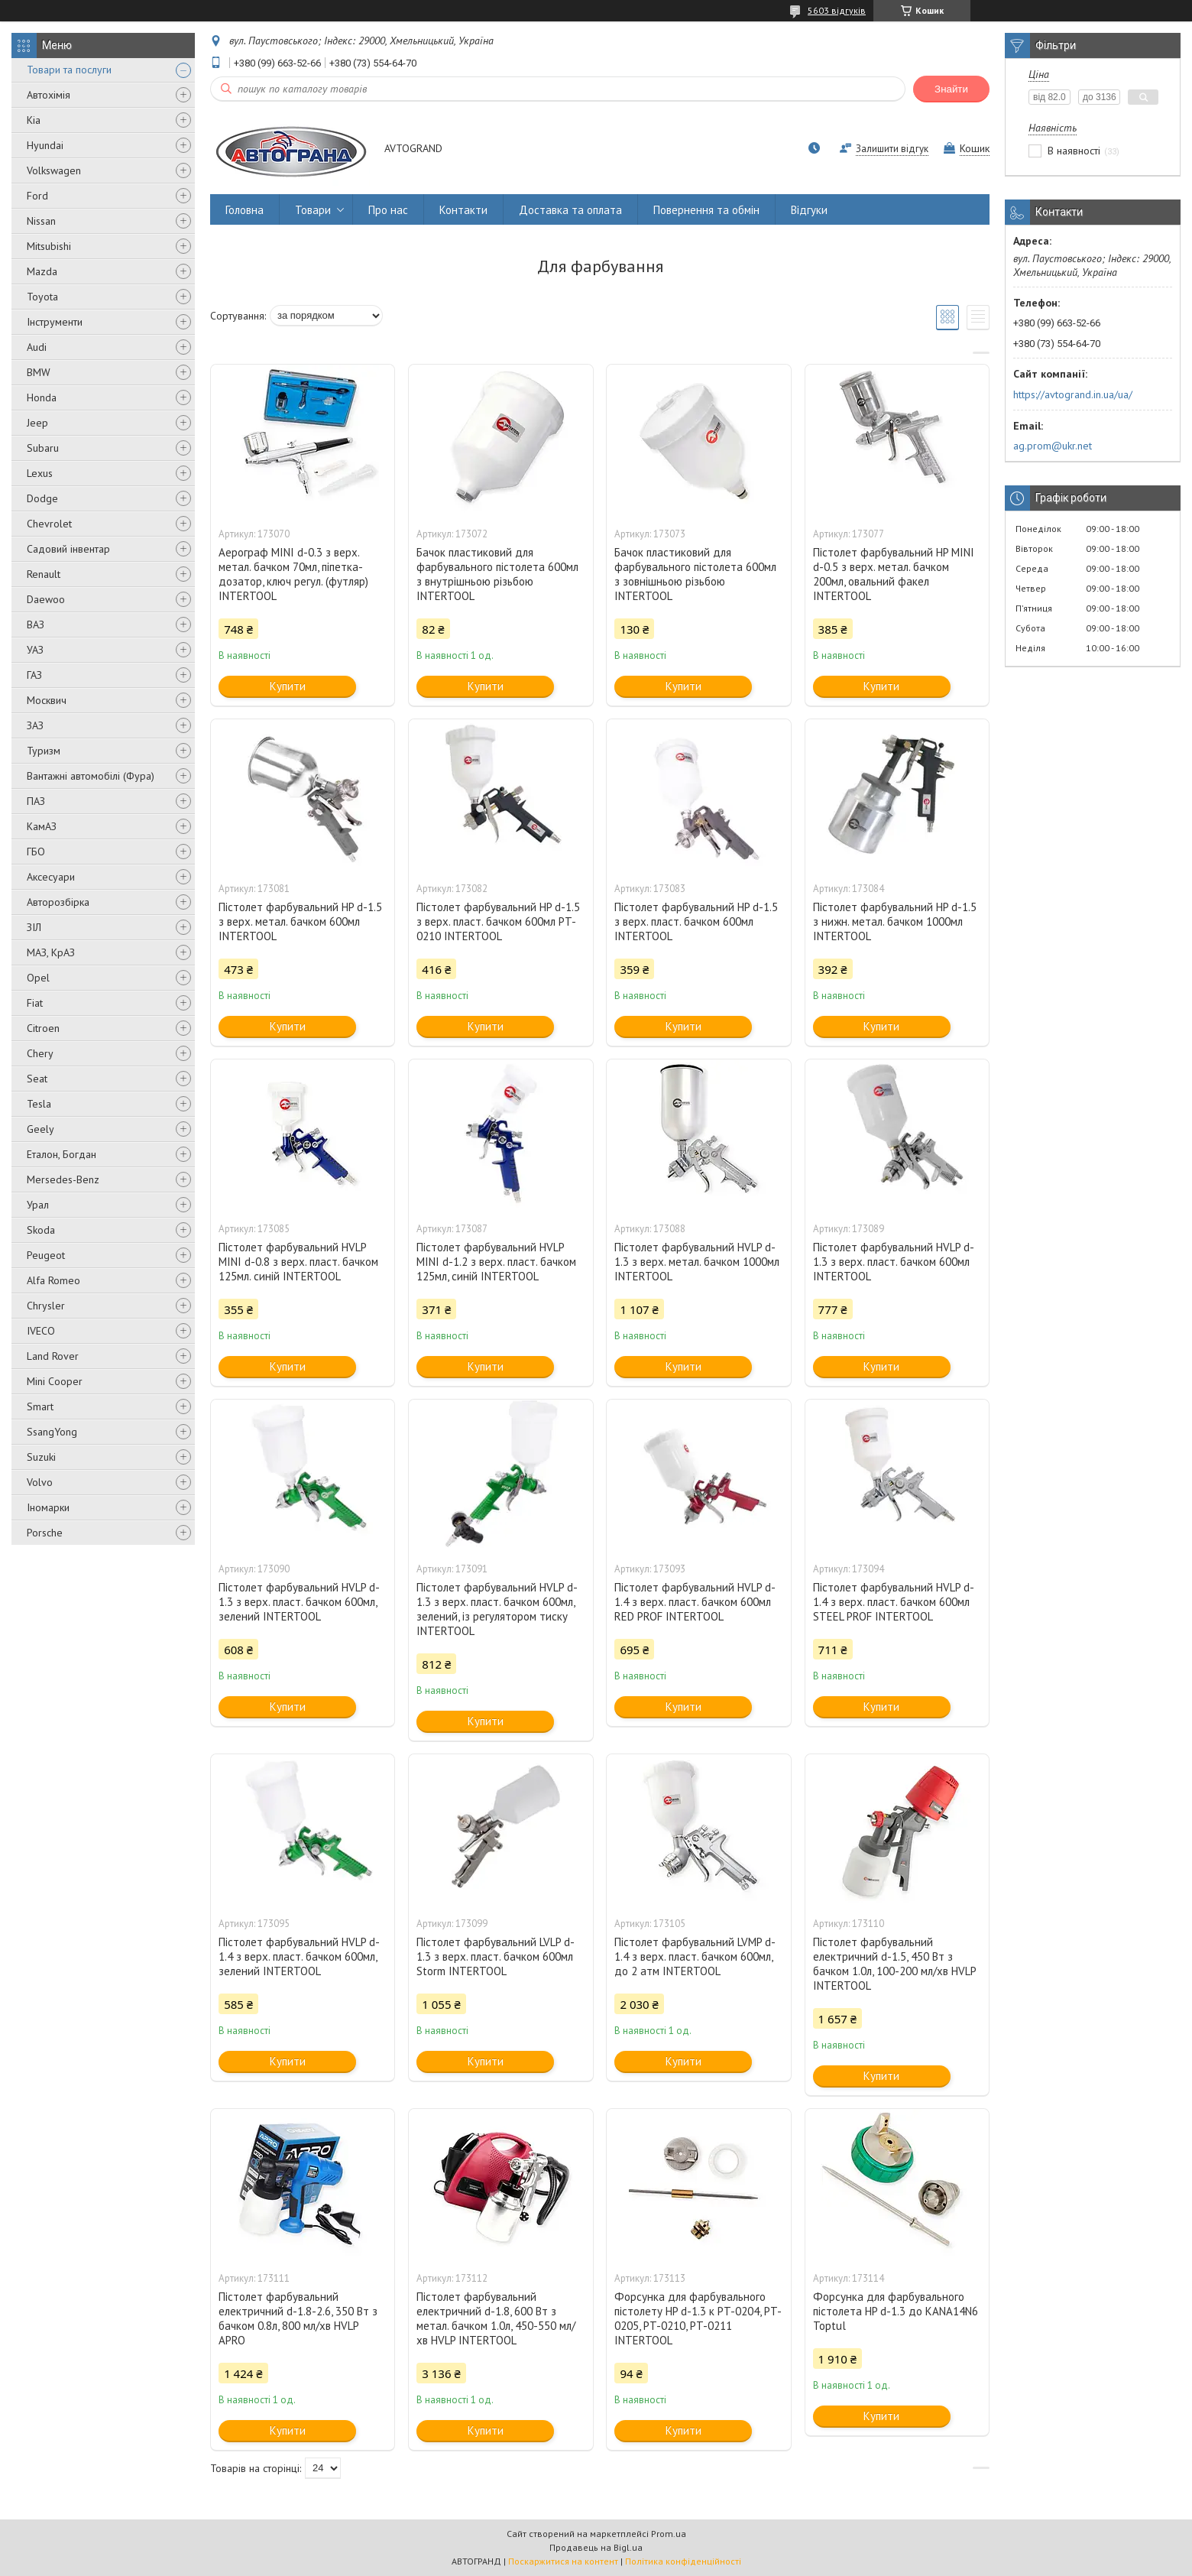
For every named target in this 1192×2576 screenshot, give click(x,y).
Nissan (41, 221)
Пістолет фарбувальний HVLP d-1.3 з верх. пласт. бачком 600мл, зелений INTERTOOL (299, 1602)
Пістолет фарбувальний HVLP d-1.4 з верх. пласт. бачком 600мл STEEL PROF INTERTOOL (893, 1602)
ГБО (36, 851)
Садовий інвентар (68, 549)
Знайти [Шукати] (951, 89)
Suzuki (41, 1457)
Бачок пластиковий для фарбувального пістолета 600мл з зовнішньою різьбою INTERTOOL (695, 574)
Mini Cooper (55, 1381)
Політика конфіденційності (683, 2561)
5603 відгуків (837, 10)
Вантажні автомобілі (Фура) (90, 776)
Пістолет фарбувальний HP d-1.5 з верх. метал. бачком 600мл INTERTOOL (300, 921)
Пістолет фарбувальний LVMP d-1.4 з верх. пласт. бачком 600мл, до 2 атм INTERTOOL (695, 1956)
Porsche (45, 1532)
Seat (37, 1078)
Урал (38, 1205)
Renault (43, 574)
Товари (313, 210)
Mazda (42, 271)
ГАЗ (34, 675)
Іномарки (48, 1507)
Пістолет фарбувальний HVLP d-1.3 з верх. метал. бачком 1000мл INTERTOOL (696, 1261)
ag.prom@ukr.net (1052, 446)
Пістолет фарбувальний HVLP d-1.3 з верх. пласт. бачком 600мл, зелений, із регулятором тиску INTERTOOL (497, 1609)
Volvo (40, 1482)
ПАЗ (36, 801)
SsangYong (52, 1432)
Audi (37, 347)
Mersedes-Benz (63, 1179)
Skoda (41, 1230)
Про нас (388, 210)
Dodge (42, 498)
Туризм (43, 751)
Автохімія (48, 95)
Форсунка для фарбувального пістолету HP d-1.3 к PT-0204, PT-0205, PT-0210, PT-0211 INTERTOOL (698, 2318)
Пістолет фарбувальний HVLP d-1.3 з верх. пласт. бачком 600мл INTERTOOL (893, 1261)
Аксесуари (51, 877)
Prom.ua (668, 2533)
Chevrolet (49, 523)
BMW (38, 372)
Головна (244, 210)
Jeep (37, 423)
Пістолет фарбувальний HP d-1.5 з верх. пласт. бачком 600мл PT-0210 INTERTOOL (498, 921)
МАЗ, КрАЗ (51, 952)
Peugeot (46, 1255)
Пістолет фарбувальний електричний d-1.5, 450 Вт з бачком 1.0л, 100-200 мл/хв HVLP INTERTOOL (894, 1964)
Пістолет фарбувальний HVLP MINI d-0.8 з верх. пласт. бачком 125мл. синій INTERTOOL (298, 1261)
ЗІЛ (34, 927)
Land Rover (53, 1356)
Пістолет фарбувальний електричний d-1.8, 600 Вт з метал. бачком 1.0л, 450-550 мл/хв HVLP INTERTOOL (495, 2318)
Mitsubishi (49, 246)
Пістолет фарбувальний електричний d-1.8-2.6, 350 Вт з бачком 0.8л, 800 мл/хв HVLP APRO (298, 2318)
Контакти (463, 210)
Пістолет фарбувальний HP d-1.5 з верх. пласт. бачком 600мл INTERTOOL (696, 921)
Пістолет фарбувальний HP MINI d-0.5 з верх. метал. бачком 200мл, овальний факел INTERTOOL (893, 574)
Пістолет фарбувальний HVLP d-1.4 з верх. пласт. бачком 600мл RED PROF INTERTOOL (695, 1602)
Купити (288, 686)
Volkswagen (54, 170)
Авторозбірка (58, 902)
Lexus (40, 473)
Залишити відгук (892, 148)
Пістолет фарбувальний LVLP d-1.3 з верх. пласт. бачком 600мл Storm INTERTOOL (495, 1956)
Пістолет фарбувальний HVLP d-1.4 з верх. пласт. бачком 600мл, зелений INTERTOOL (299, 1956)
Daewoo (46, 599)
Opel (38, 978)
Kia (33, 120)
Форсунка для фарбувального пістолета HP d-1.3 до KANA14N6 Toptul (895, 2311)
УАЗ (35, 650)
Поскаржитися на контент (563, 2561)
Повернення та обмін (706, 210)
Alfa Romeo (53, 1280)
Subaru (43, 448)
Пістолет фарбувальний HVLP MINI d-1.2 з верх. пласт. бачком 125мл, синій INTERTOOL (496, 1261)
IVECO (41, 1331)
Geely (40, 1129)
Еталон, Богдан (61, 1154)
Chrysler (46, 1305)
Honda (42, 397)
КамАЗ (42, 826)
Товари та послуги (69, 69)
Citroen (43, 1028)
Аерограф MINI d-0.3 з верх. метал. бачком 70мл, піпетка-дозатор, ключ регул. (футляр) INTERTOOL (293, 574)
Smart (40, 1406)
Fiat (35, 1003)
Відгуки (809, 210)
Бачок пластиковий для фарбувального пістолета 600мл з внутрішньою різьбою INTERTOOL (497, 574)
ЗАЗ (35, 725)
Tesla (39, 1104)
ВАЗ (35, 624)
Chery (40, 1053)
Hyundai (45, 145)
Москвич (46, 700)
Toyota (42, 296)
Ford (37, 196)
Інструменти (55, 322)
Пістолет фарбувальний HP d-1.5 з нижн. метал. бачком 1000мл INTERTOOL (895, 921)
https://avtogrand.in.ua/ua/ (1072, 394)
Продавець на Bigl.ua (596, 2547)
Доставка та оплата (570, 210)
